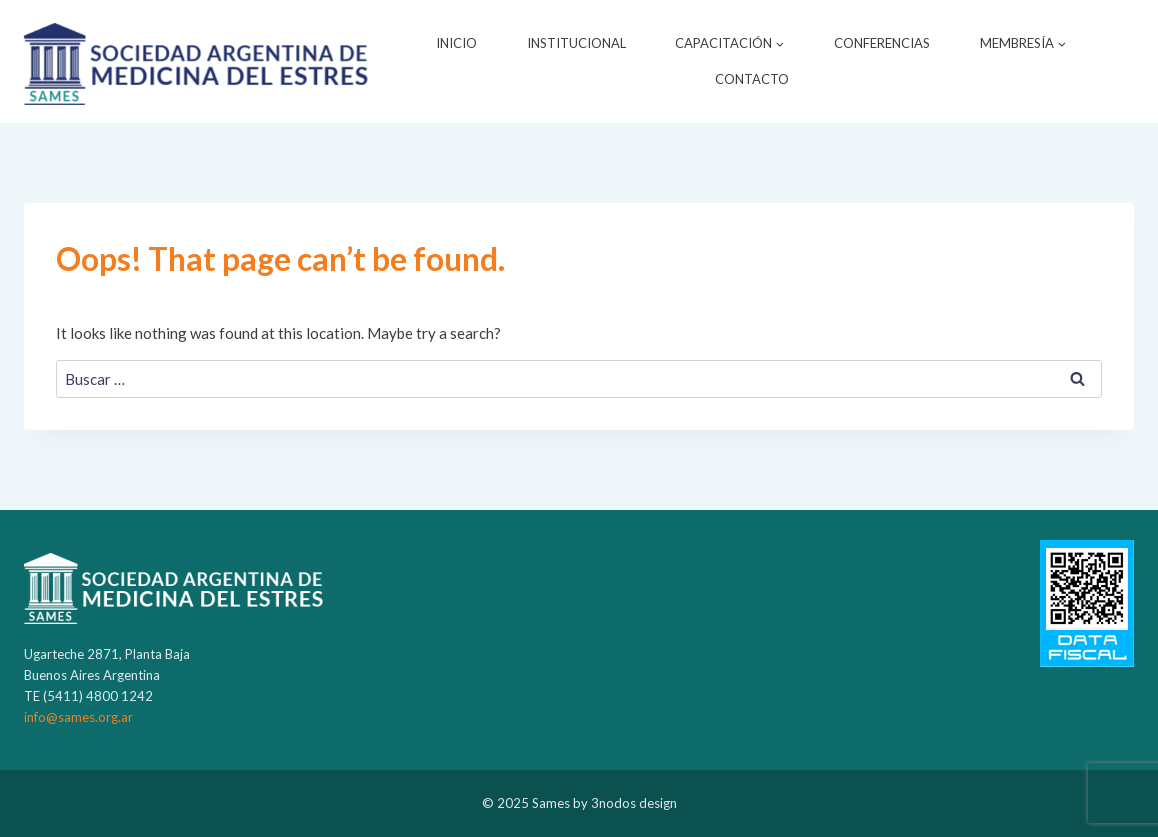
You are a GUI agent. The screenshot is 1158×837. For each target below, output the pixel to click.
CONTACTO (752, 79)
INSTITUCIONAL (576, 43)
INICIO (456, 43)
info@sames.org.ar (78, 717)
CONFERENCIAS (882, 43)
